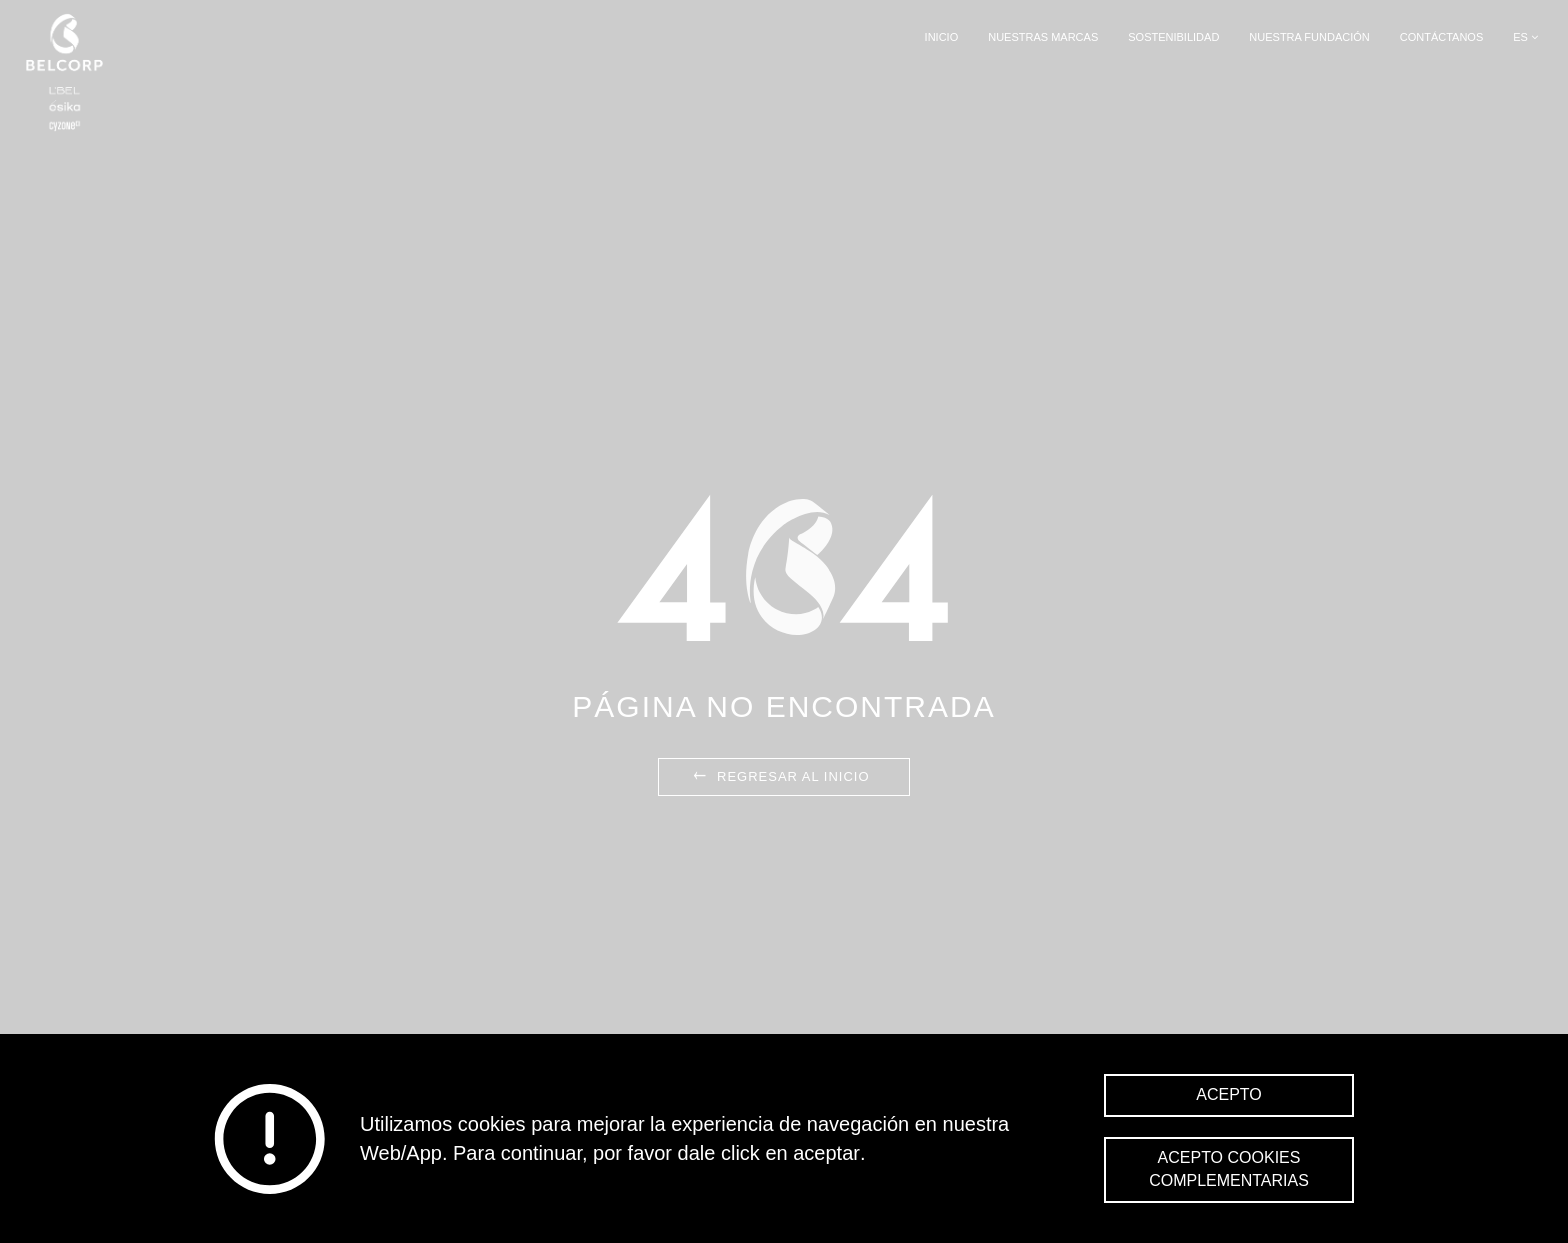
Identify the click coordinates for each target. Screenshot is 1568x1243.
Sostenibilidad (1173, 37)
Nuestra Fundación (1309, 37)
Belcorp (65, 72)
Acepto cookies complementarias (1229, 1169)
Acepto (1229, 1094)
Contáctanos (1442, 37)
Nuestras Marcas (1043, 37)
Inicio (942, 37)
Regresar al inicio (779, 776)
